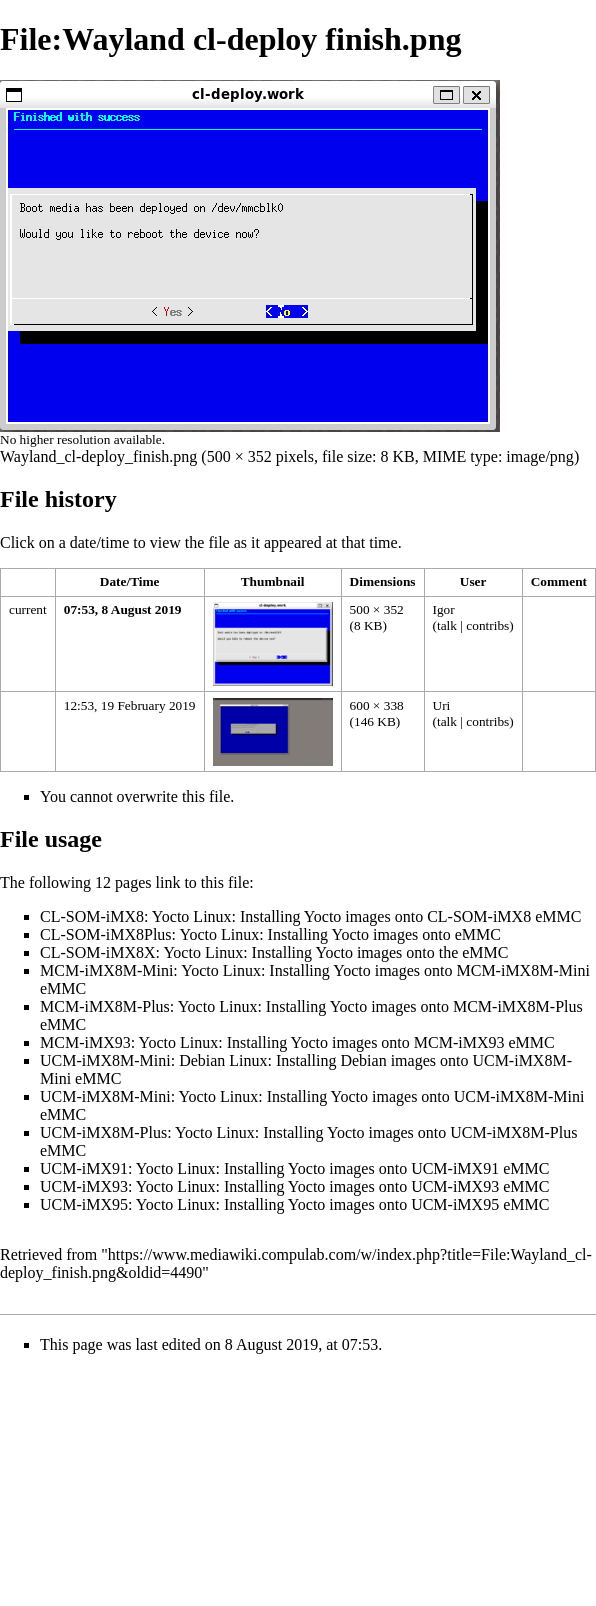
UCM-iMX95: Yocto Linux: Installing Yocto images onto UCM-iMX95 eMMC (294, 1204)
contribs (487, 625)
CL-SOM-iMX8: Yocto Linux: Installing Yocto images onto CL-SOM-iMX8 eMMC (310, 916)
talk (447, 625)
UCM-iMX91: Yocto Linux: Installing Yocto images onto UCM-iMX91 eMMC (294, 1168)
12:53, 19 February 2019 (130, 705)
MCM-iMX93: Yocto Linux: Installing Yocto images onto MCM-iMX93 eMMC (297, 1042)
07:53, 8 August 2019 (123, 609)
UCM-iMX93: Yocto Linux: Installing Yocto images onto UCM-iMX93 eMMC (294, 1186)
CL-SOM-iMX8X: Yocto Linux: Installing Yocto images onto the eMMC (274, 952)
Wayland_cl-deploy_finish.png (98, 456)
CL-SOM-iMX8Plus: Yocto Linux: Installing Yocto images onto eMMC (270, 934)
